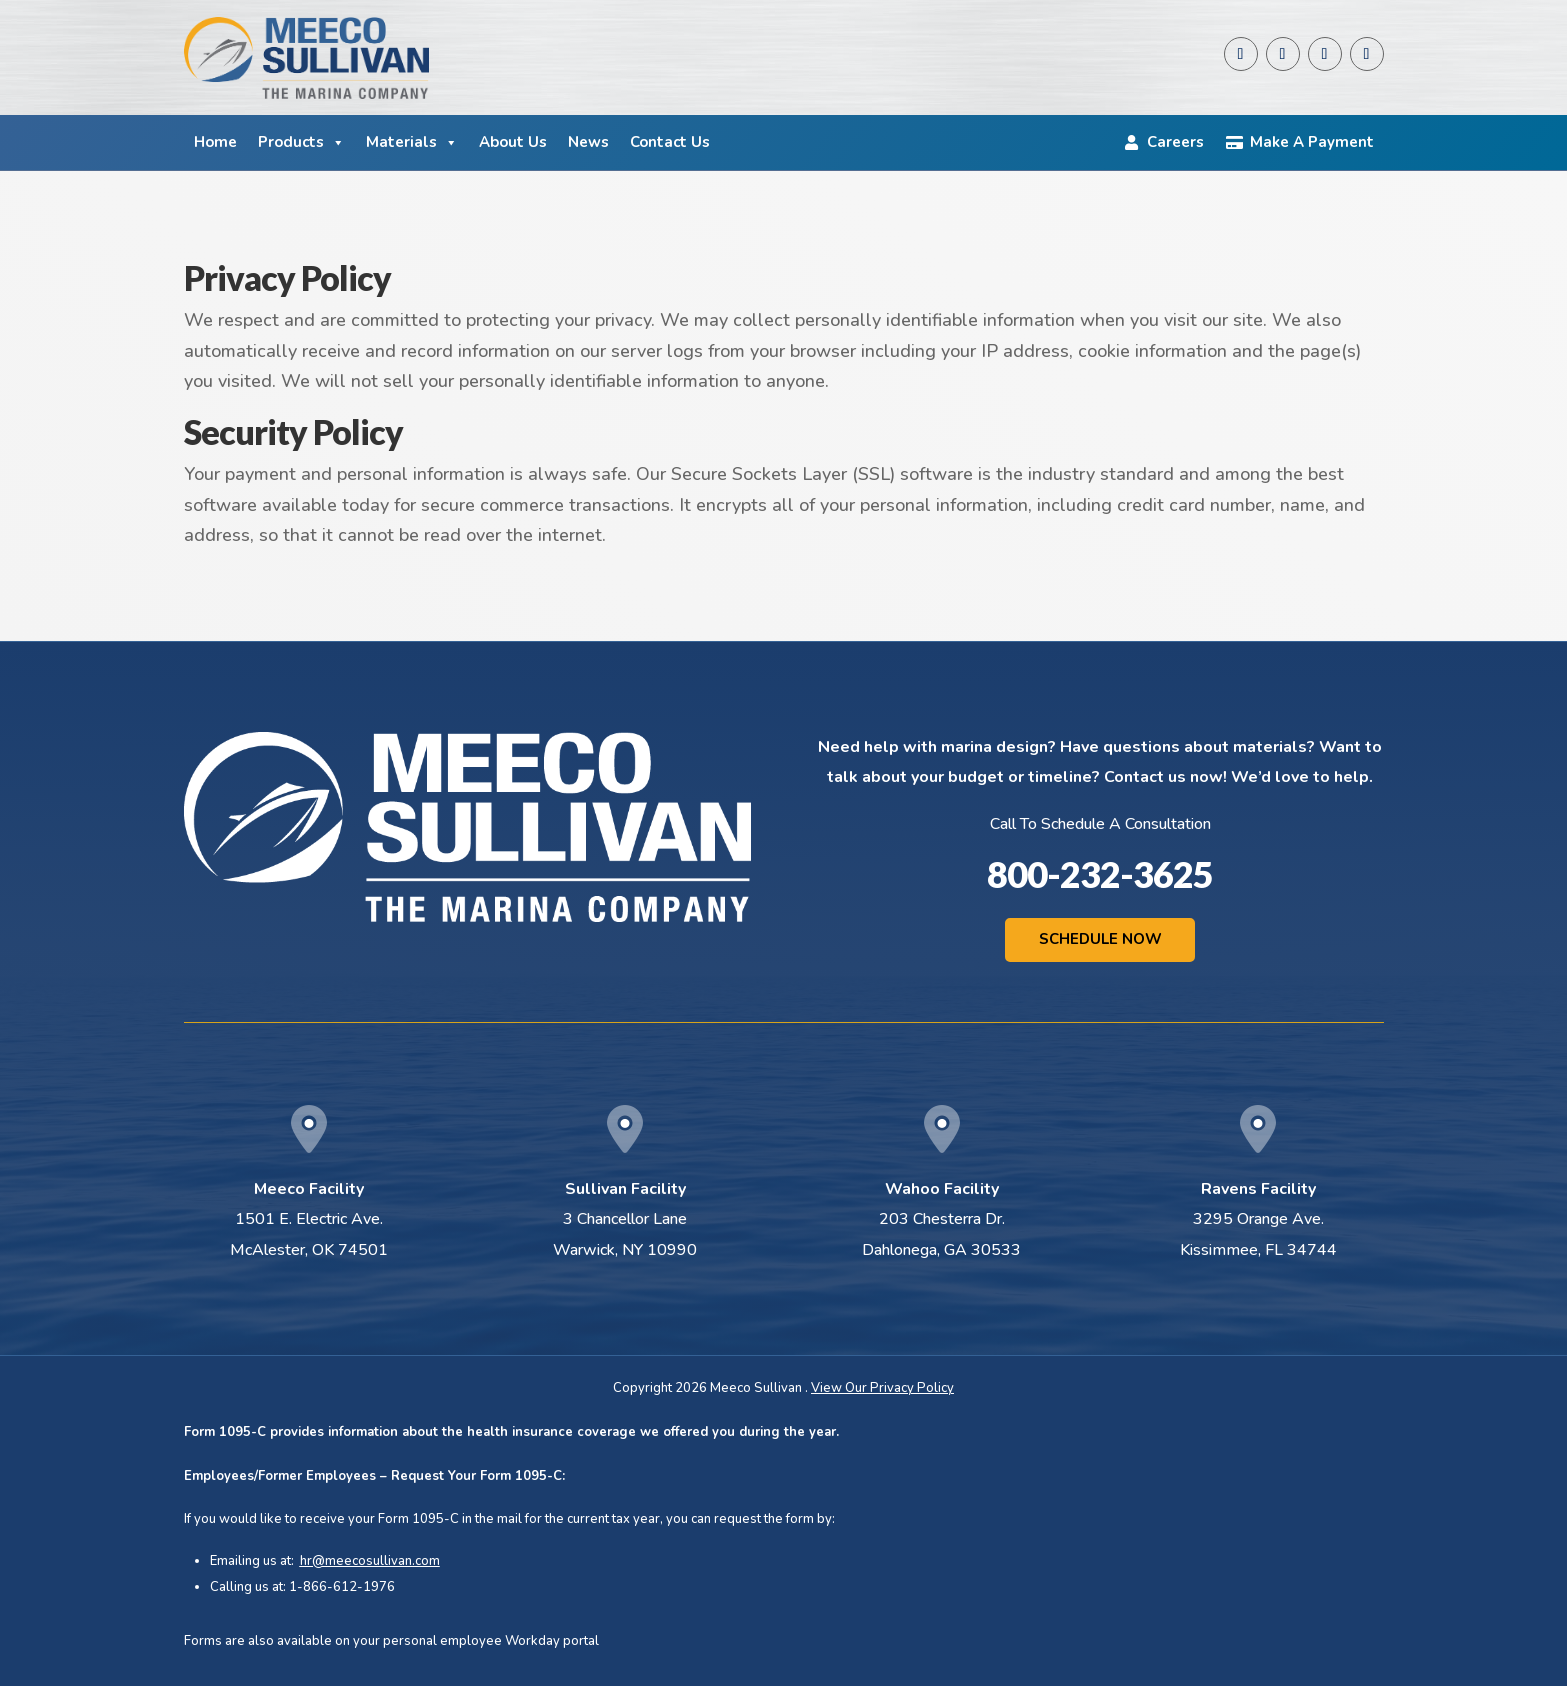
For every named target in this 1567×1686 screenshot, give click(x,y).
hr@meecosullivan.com (370, 1561)
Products (301, 142)
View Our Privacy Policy (882, 1389)
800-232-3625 (1100, 874)
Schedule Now (1100, 939)
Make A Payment (1312, 142)
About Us (513, 142)
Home (215, 142)
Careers (1175, 142)
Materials (412, 142)
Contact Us (670, 142)
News (588, 142)
